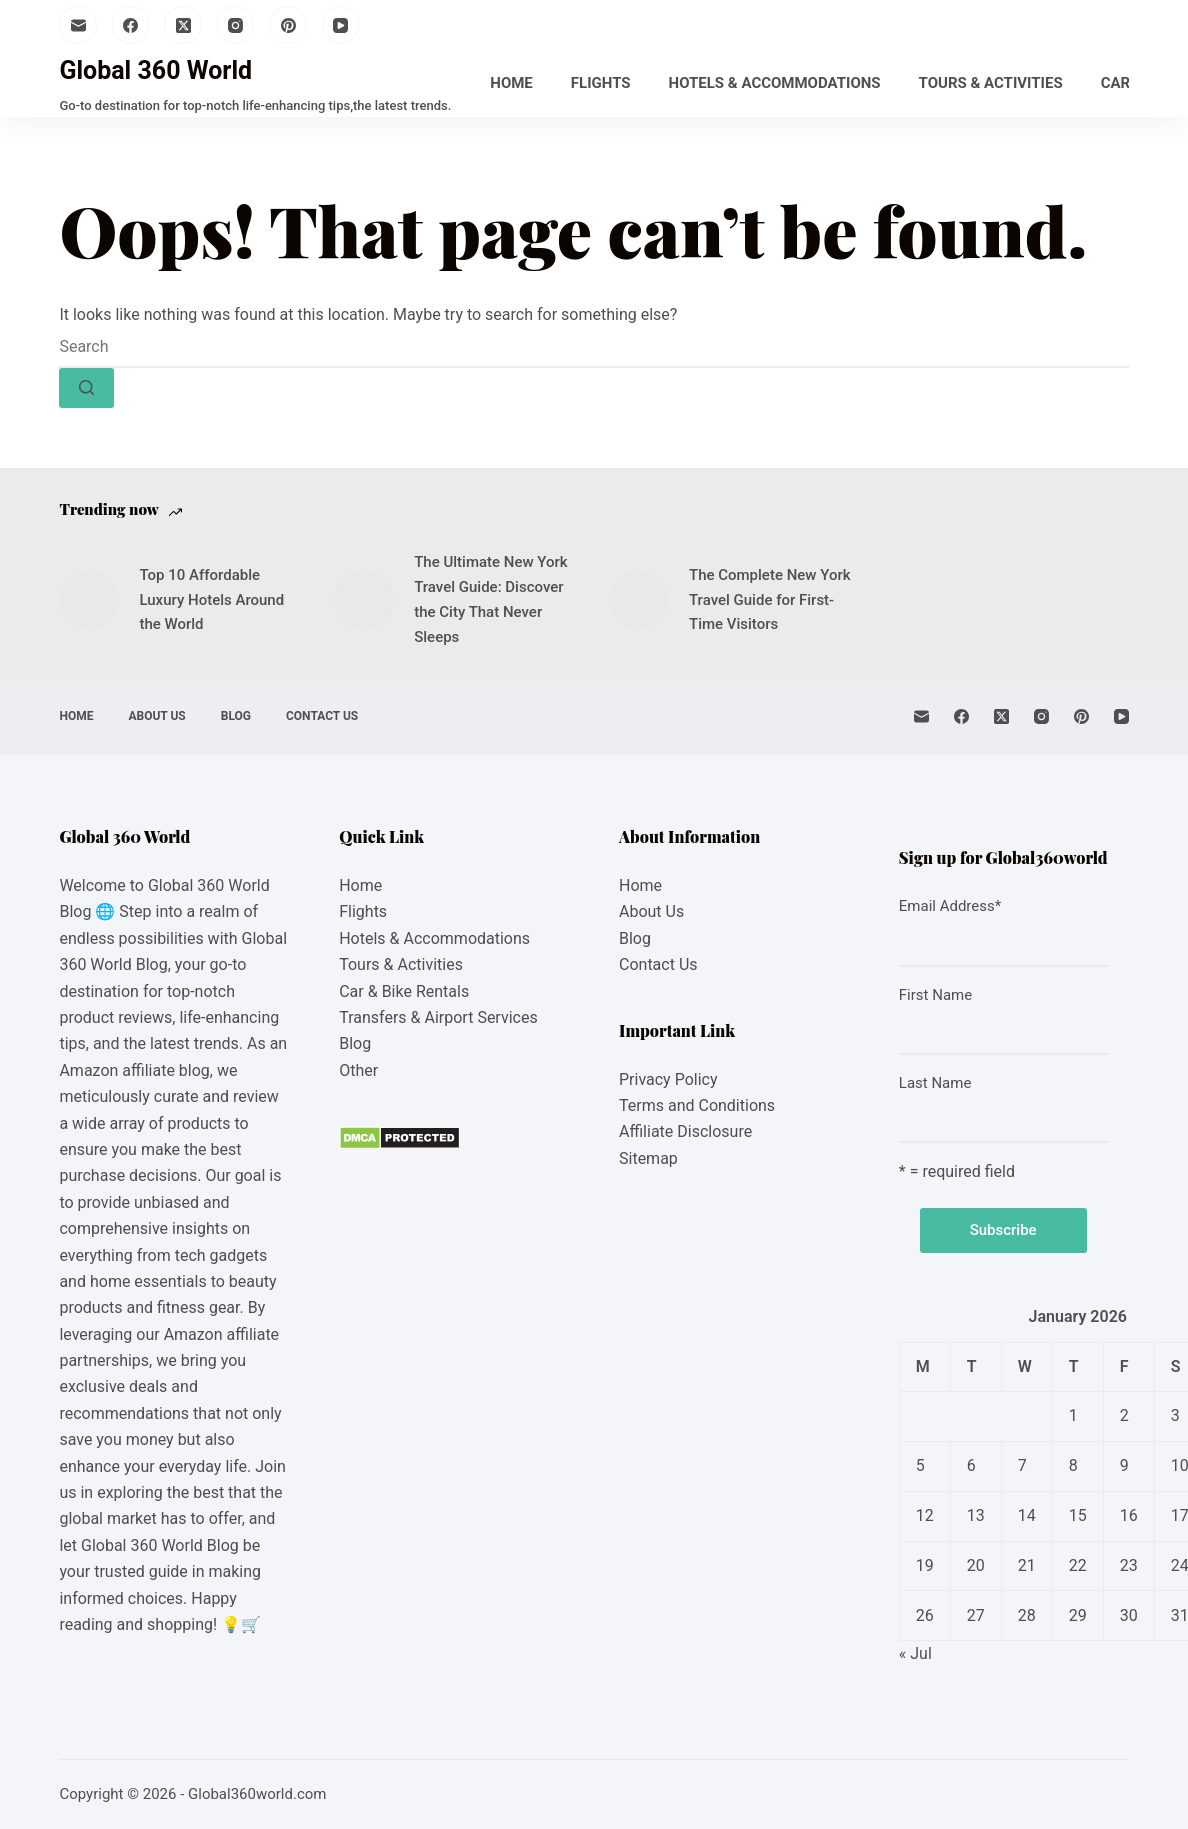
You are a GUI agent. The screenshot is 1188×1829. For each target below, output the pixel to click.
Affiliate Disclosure (685, 1131)
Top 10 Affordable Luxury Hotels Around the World (211, 600)
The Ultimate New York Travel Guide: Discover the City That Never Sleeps (490, 599)
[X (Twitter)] (183, 25)
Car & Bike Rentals (404, 991)
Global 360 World (155, 70)
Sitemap (648, 1158)
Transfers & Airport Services (438, 1017)
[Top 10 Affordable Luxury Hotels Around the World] (89, 600)
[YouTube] (341, 25)
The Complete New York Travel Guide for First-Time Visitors (770, 600)
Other (358, 1070)
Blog (236, 716)
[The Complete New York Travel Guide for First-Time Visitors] (639, 600)
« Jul (915, 1653)
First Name (935, 995)
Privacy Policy (668, 1079)
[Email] (78, 25)
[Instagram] (236, 25)
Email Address (950, 906)
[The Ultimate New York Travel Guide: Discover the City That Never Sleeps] (364, 600)
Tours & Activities (991, 83)
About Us (156, 716)
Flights (601, 83)
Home (511, 83)
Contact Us (322, 716)
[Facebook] (131, 25)
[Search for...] (593, 348)
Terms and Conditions (697, 1105)
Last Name (935, 1083)
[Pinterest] (288, 25)
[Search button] (86, 388)
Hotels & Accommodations (775, 83)
